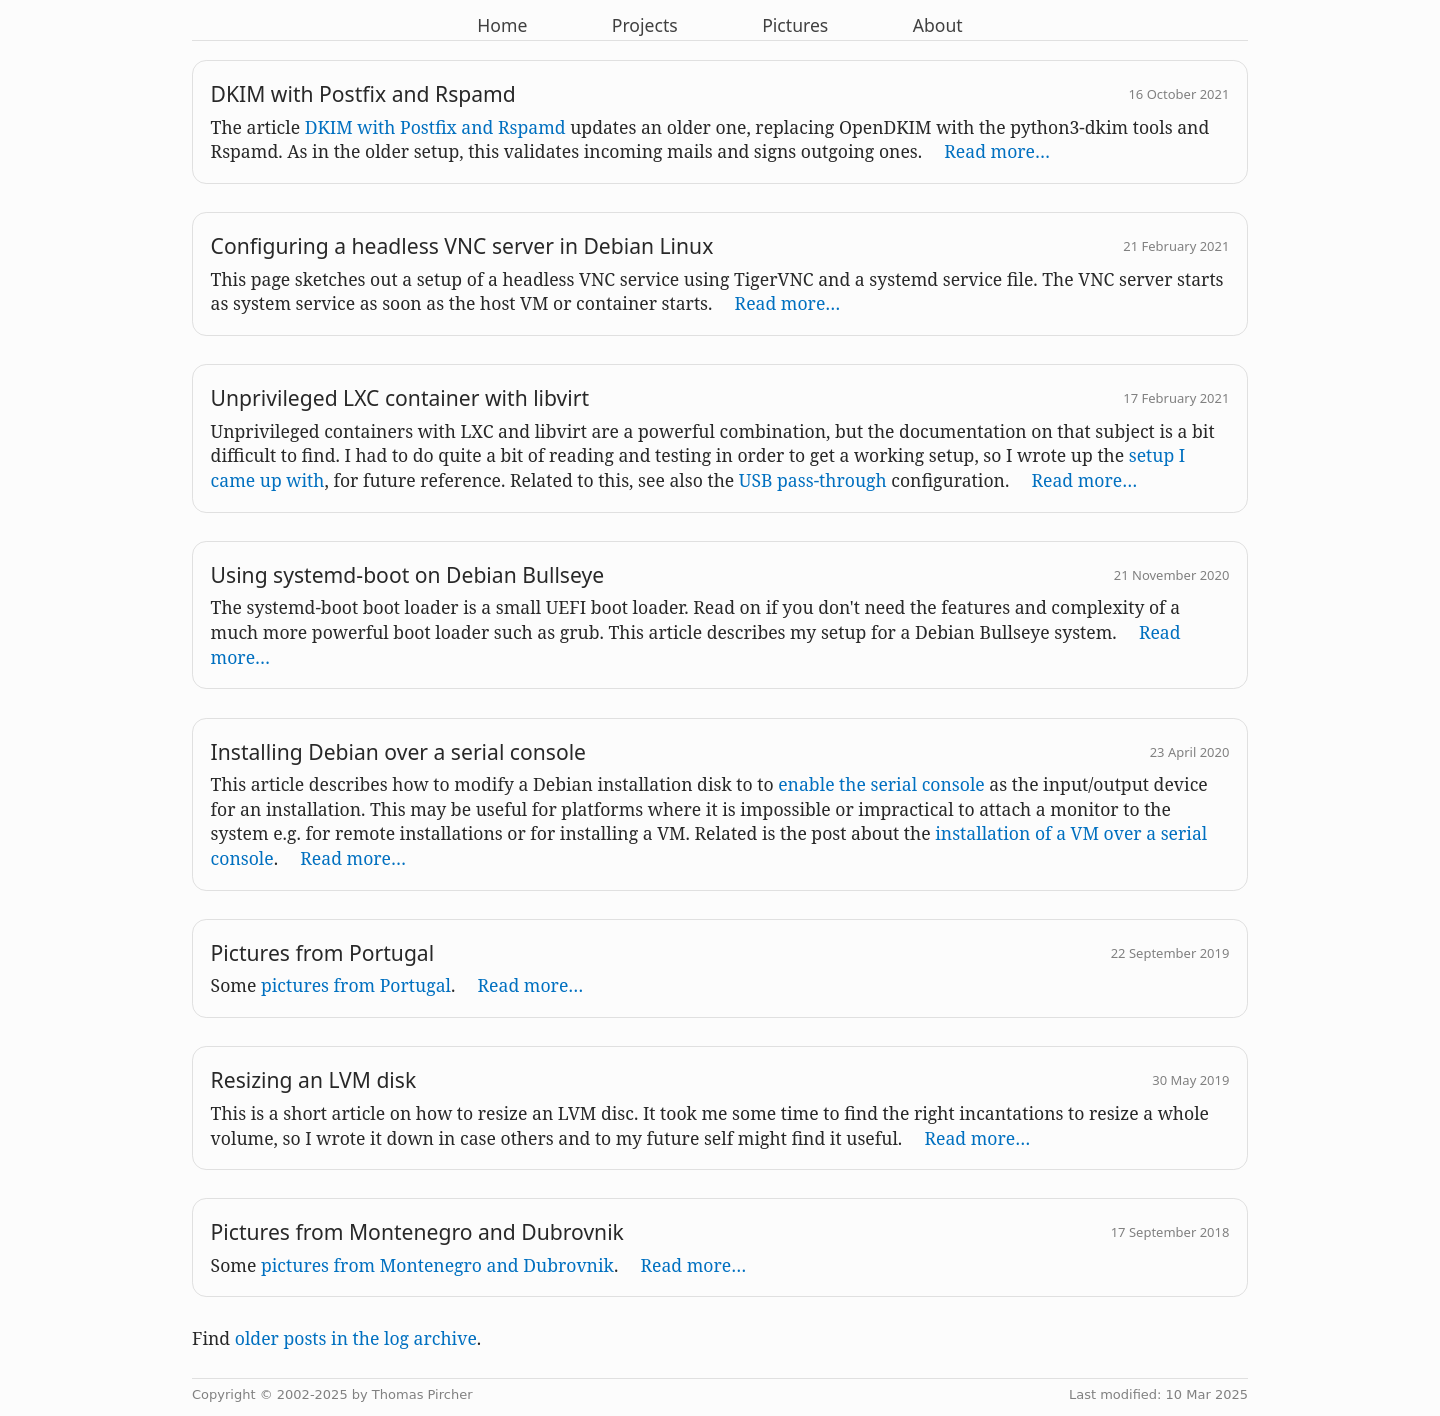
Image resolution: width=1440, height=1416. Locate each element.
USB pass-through (813, 480)
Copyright (224, 1394)
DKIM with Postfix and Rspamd (435, 127)
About (938, 25)
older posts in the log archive (356, 1338)
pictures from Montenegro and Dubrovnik (437, 1265)
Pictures (795, 25)
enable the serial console (881, 784)
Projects (645, 25)
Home (502, 25)
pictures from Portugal (356, 985)
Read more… (997, 151)
